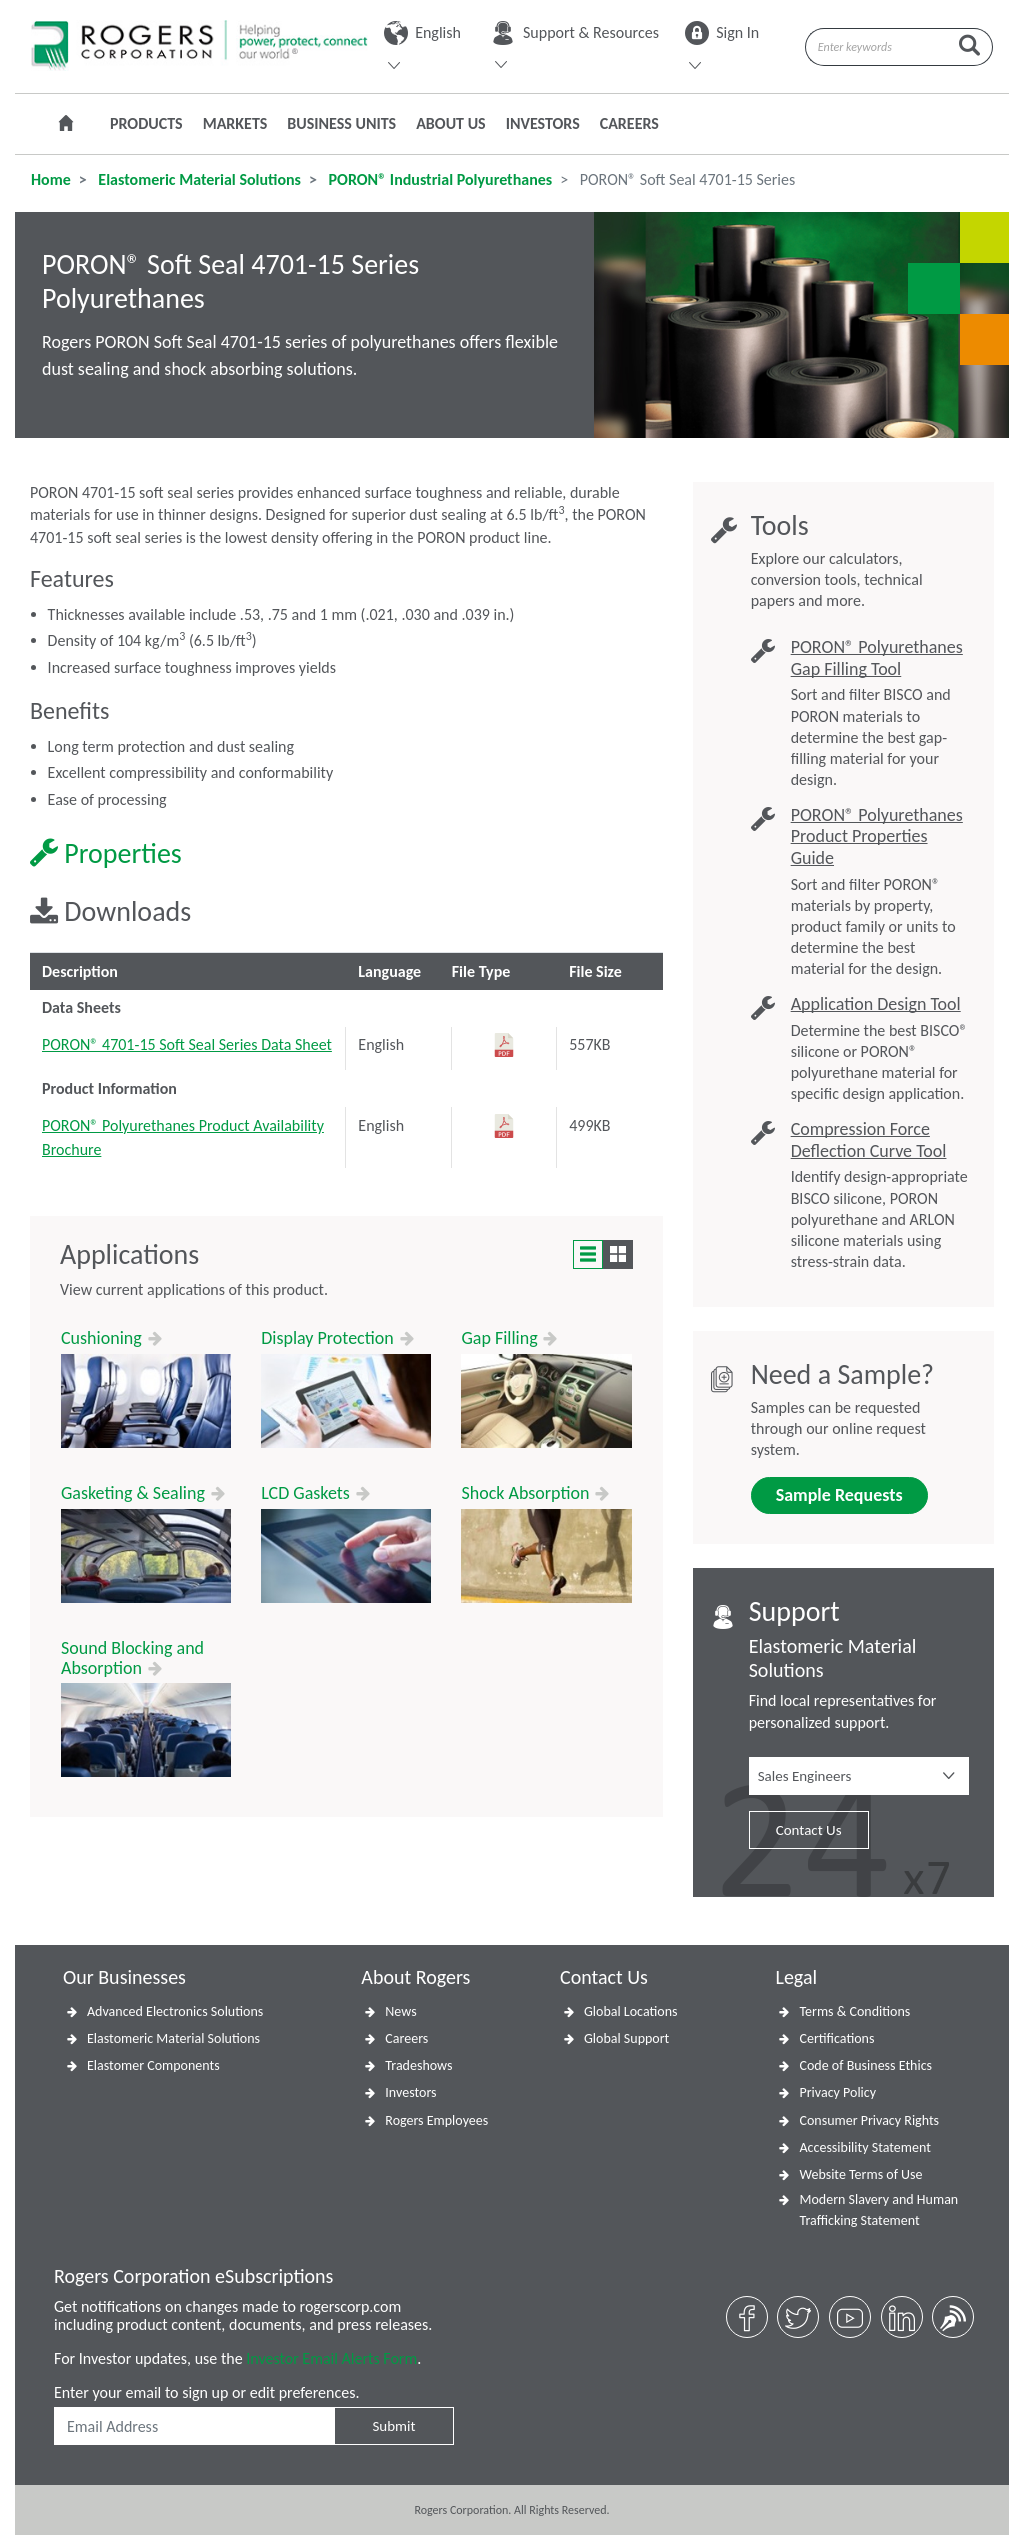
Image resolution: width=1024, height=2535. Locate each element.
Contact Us (809, 1830)
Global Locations (631, 2011)
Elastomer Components (153, 2065)
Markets (235, 123)
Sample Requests (839, 1495)
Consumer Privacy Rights (869, 2120)
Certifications (836, 2038)
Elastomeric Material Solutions (198, 179)
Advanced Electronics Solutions (175, 2011)
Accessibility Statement (864, 2147)
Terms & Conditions (854, 2011)
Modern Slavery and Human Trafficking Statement (878, 2210)
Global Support (626, 2038)
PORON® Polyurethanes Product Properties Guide (877, 837)
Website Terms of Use (860, 2174)
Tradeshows (418, 2065)
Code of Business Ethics (865, 2065)
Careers (629, 123)
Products (146, 123)
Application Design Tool (876, 1004)
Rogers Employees (436, 2120)
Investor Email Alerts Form (331, 2358)
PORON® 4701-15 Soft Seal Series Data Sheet (187, 1044)
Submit (393, 2426)
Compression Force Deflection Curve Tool (869, 1140)
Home (51, 179)
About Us (450, 123)
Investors (543, 123)
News (400, 2011)
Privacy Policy (837, 2092)
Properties (106, 853)
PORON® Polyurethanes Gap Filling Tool (877, 658)
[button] (859, 1776)
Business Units (341, 123)
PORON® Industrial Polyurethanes (438, 179)
